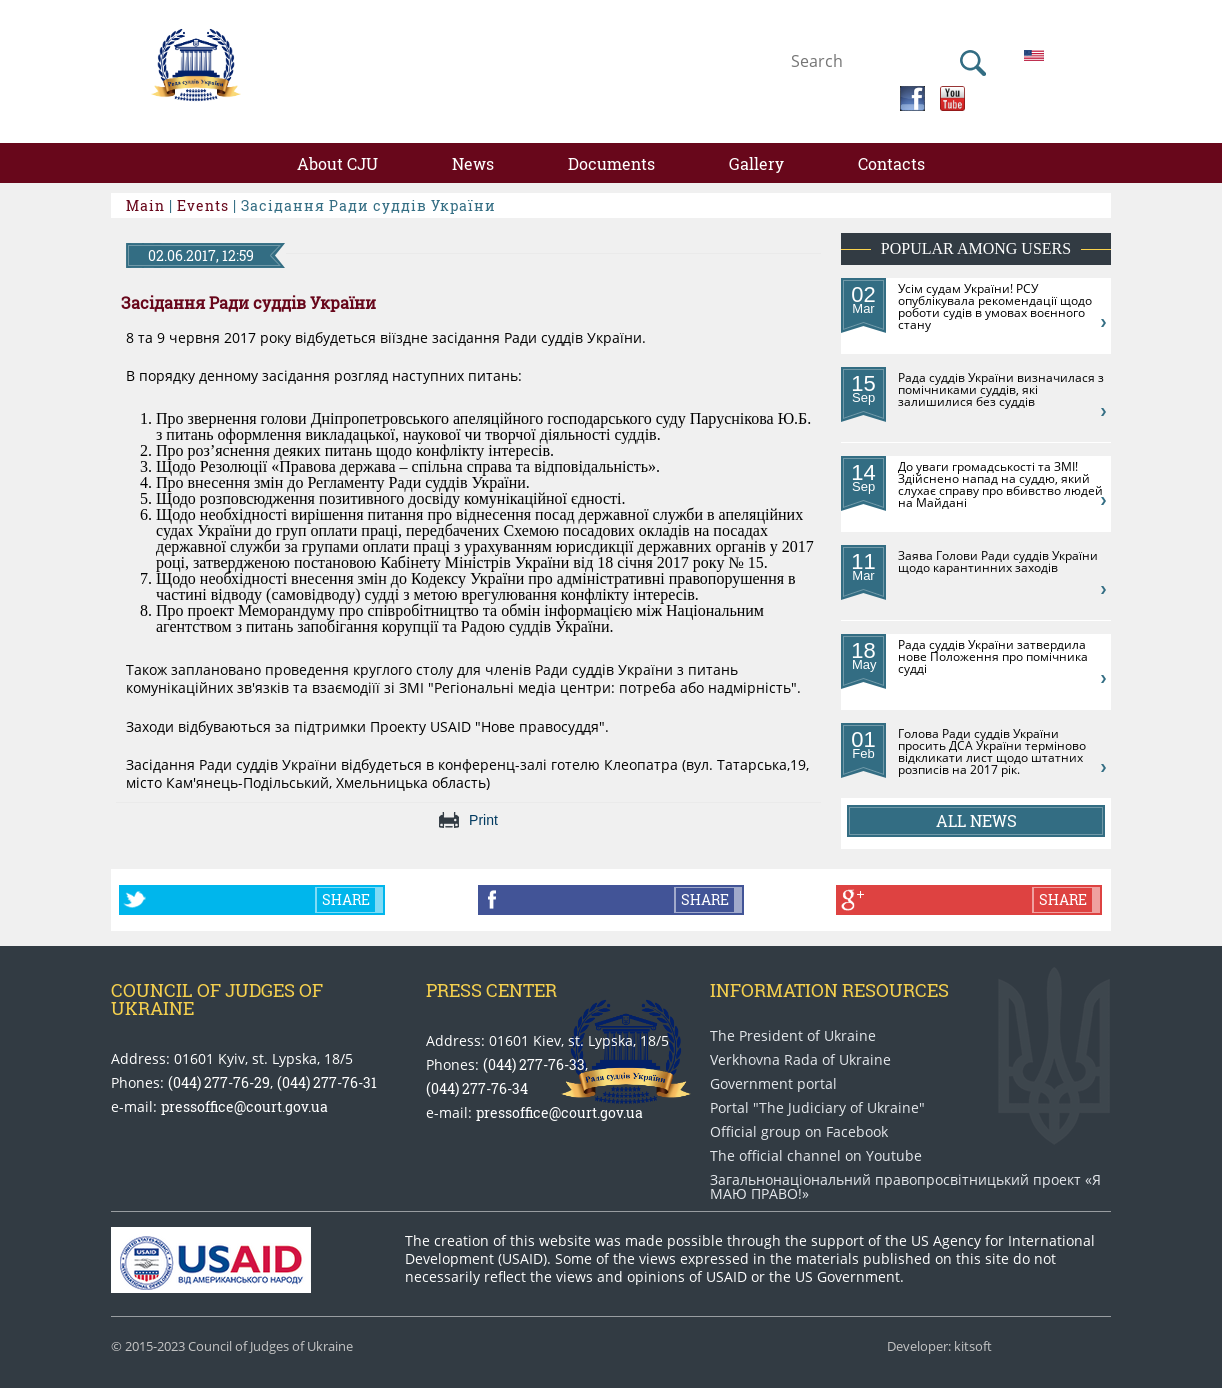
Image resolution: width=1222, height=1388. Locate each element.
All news (976, 820)
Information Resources (829, 990)
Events (203, 205)
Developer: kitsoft (939, 1346)
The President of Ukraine (793, 1036)
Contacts (891, 163)
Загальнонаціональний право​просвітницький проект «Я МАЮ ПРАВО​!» (905, 1187)
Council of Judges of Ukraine (217, 999)
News (473, 163)
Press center (491, 990)
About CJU (337, 163)
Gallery (756, 163)
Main (145, 205)
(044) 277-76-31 (327, 1082)
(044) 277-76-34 (477, 1088)
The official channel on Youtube (816, 1156)
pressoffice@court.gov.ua (244, 1106)
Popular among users (976, 248)
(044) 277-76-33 (534, 1064)
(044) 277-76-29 (219, 1082)
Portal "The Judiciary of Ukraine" (817, 1108)
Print (483, 820)
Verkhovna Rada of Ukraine (800, 1060)
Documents (611, 163)
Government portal (773, 1084)
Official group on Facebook (799, 1132)
